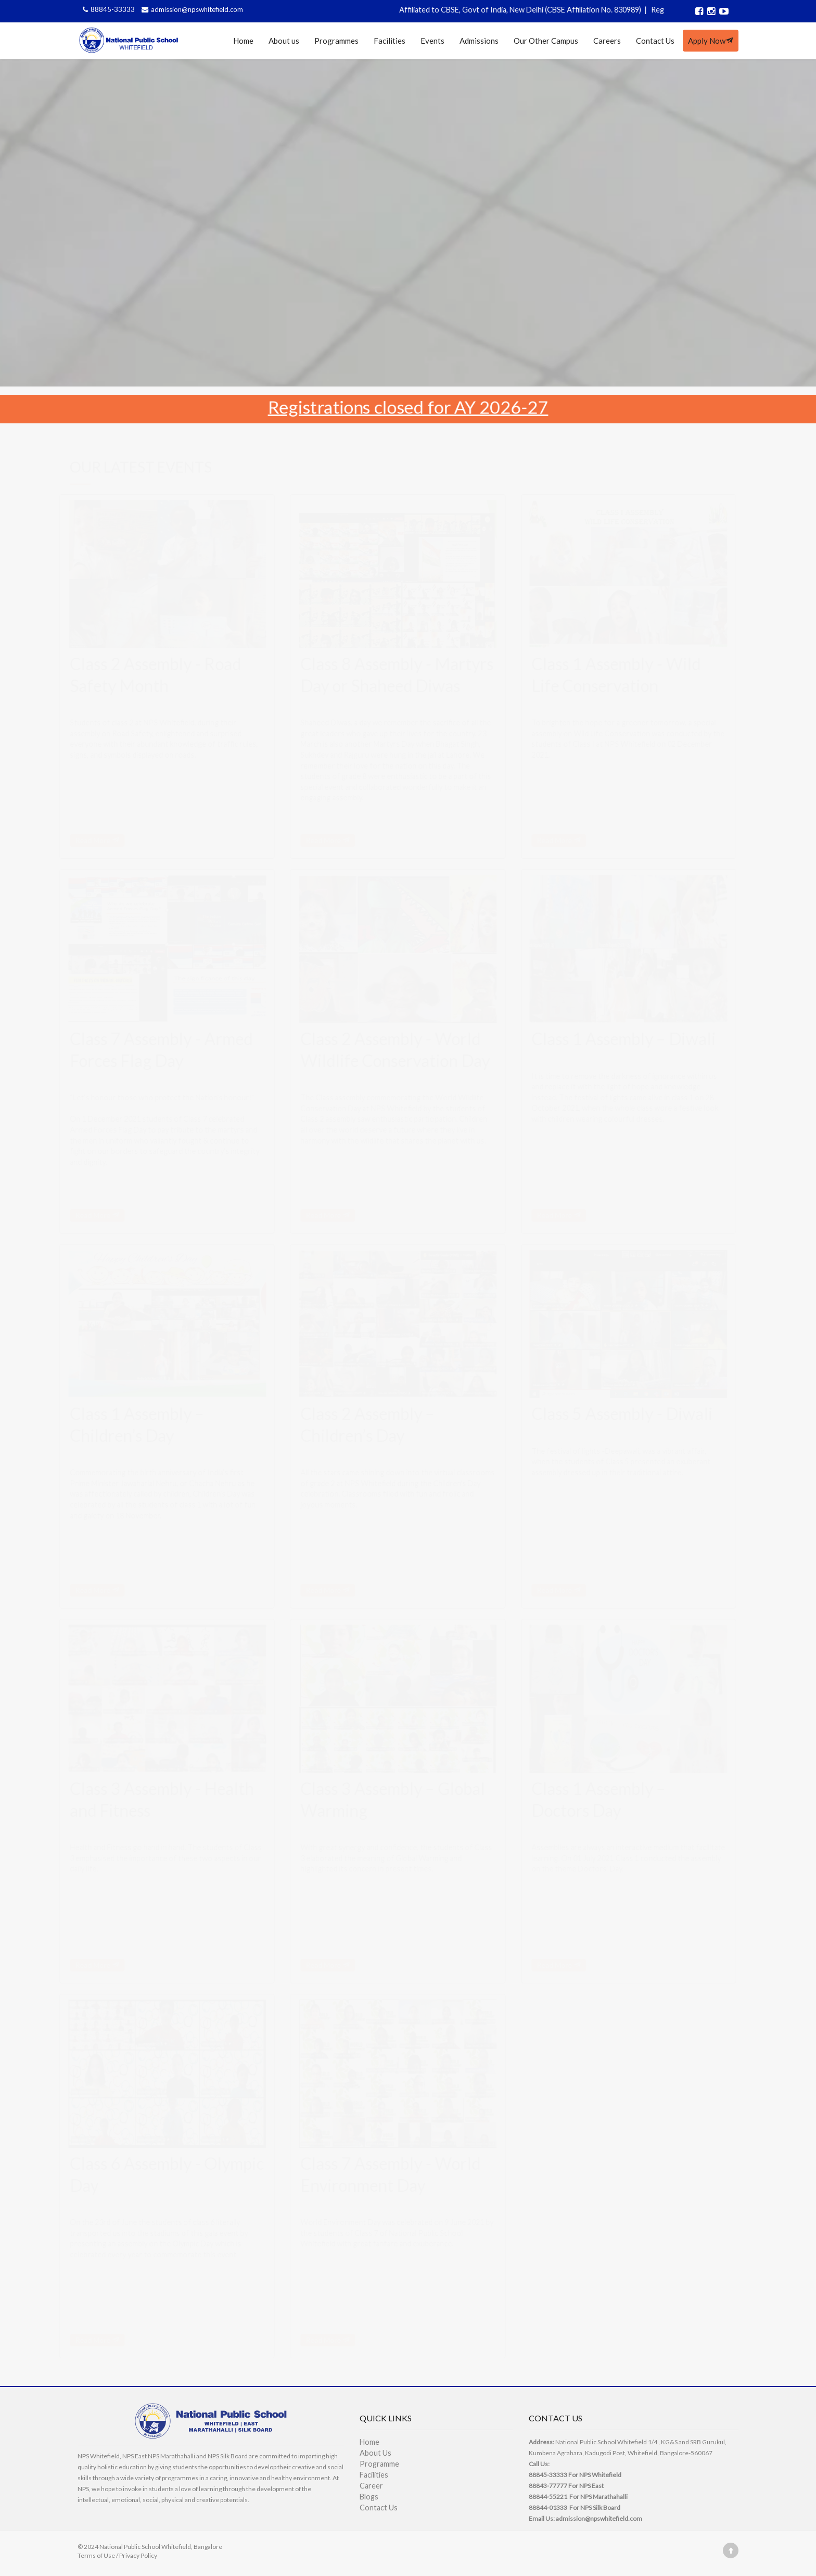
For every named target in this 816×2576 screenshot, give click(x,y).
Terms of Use (96, 2555)
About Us (375, 2452)
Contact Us (655, 40)
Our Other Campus (546, 40)
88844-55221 (548, 2496)
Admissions (479, 40)
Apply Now (710, 40)
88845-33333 (108, 9)
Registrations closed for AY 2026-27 (407, 406)
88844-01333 (548, 2507)
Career (371, 2485)
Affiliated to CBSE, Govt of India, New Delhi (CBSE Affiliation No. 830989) (540, 9)
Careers (607, 40)
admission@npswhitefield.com (191, 9)
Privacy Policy (138, 2555)
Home (243, 40)
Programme (379, 2463)
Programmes (336, 40)
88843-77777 (548, 2486)
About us (284, 40)
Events (432, 40)
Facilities (389, 40)
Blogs (369, 2496)
